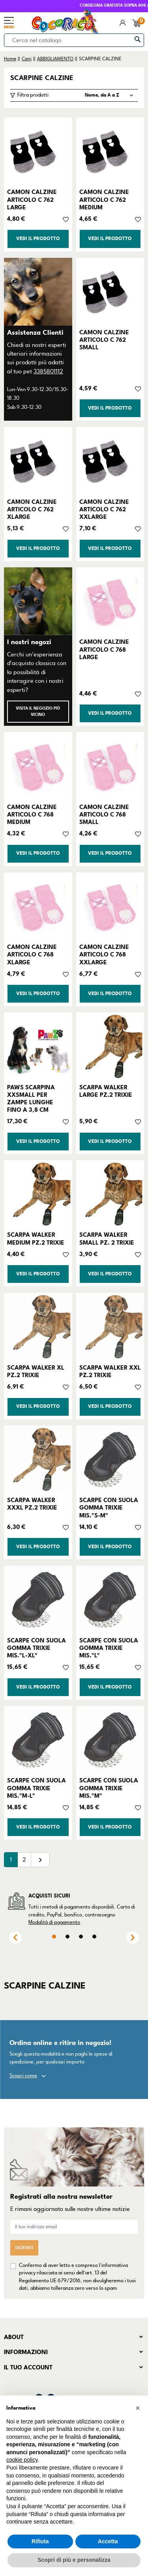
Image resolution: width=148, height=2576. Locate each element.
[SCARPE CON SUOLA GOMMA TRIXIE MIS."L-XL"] (38, 1600)
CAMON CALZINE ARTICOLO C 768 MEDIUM (32, 814)
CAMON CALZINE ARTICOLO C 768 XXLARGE (104, 954)
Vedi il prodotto (38, 238)
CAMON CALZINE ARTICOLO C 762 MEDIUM (104, 199)
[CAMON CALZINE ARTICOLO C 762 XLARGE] (38, 461)
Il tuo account (28, 2367)
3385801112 (48, 371)
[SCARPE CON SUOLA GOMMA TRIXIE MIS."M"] (110, 1740)
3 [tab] (81, 1937)
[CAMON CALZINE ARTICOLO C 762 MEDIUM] (110, 151)
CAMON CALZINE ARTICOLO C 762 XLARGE (32, 509)
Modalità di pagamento (54, 1922)
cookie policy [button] (21, 2460)
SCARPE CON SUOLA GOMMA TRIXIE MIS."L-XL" (36, 1648)
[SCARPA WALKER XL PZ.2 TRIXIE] (38, 1327)
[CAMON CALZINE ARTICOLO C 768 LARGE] (110, 601)
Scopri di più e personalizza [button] (73, 2560)
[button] (137, 2408)
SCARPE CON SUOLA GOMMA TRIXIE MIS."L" (108, 1648)
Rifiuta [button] (40, 2541)
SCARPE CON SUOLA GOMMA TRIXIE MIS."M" (108, 1788)
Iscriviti (24, 2248)
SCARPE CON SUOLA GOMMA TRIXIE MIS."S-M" (108, 1507)
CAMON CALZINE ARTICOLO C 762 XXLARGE (104, 509)
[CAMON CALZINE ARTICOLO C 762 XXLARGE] (110, 461)
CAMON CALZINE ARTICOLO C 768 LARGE (104, 649)
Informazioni (26, 2352)
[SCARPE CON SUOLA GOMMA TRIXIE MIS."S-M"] (110, 1460)
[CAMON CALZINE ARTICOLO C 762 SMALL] (110, 292)
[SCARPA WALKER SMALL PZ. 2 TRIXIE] (110, 1194)
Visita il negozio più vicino (38, 711)
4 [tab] (94, 1937)
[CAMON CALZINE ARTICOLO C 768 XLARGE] (38, 906)
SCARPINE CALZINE (41, 78)
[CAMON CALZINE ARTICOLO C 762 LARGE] (38, 151)
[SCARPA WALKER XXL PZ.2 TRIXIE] (110, 1327)
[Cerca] (74, 40)
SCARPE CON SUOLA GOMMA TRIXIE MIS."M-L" (36, 1788)
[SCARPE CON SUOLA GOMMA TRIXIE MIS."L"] (110, 1600)
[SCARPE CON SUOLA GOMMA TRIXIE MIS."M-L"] (38, 1740)
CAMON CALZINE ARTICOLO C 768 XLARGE (32, 954)
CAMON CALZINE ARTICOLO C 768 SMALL (104, 814)
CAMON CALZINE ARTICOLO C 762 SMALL (104, 339)
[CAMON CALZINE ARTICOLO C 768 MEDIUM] (38, 766)
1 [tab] (54, 1937)
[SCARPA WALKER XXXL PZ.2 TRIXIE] (38, 1460)
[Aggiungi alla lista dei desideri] (66, 219)
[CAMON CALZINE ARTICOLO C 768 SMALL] (110, 766)
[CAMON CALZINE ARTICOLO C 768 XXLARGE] (110, 906)
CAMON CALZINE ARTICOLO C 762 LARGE (32, 199)
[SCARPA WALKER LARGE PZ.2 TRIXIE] (110, 1046)
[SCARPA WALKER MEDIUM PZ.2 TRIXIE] (38, 1194)
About (14, 2337)
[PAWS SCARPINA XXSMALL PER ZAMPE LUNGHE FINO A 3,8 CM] (38, 1046)
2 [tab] (67, 1937)
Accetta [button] (108, 2541)
